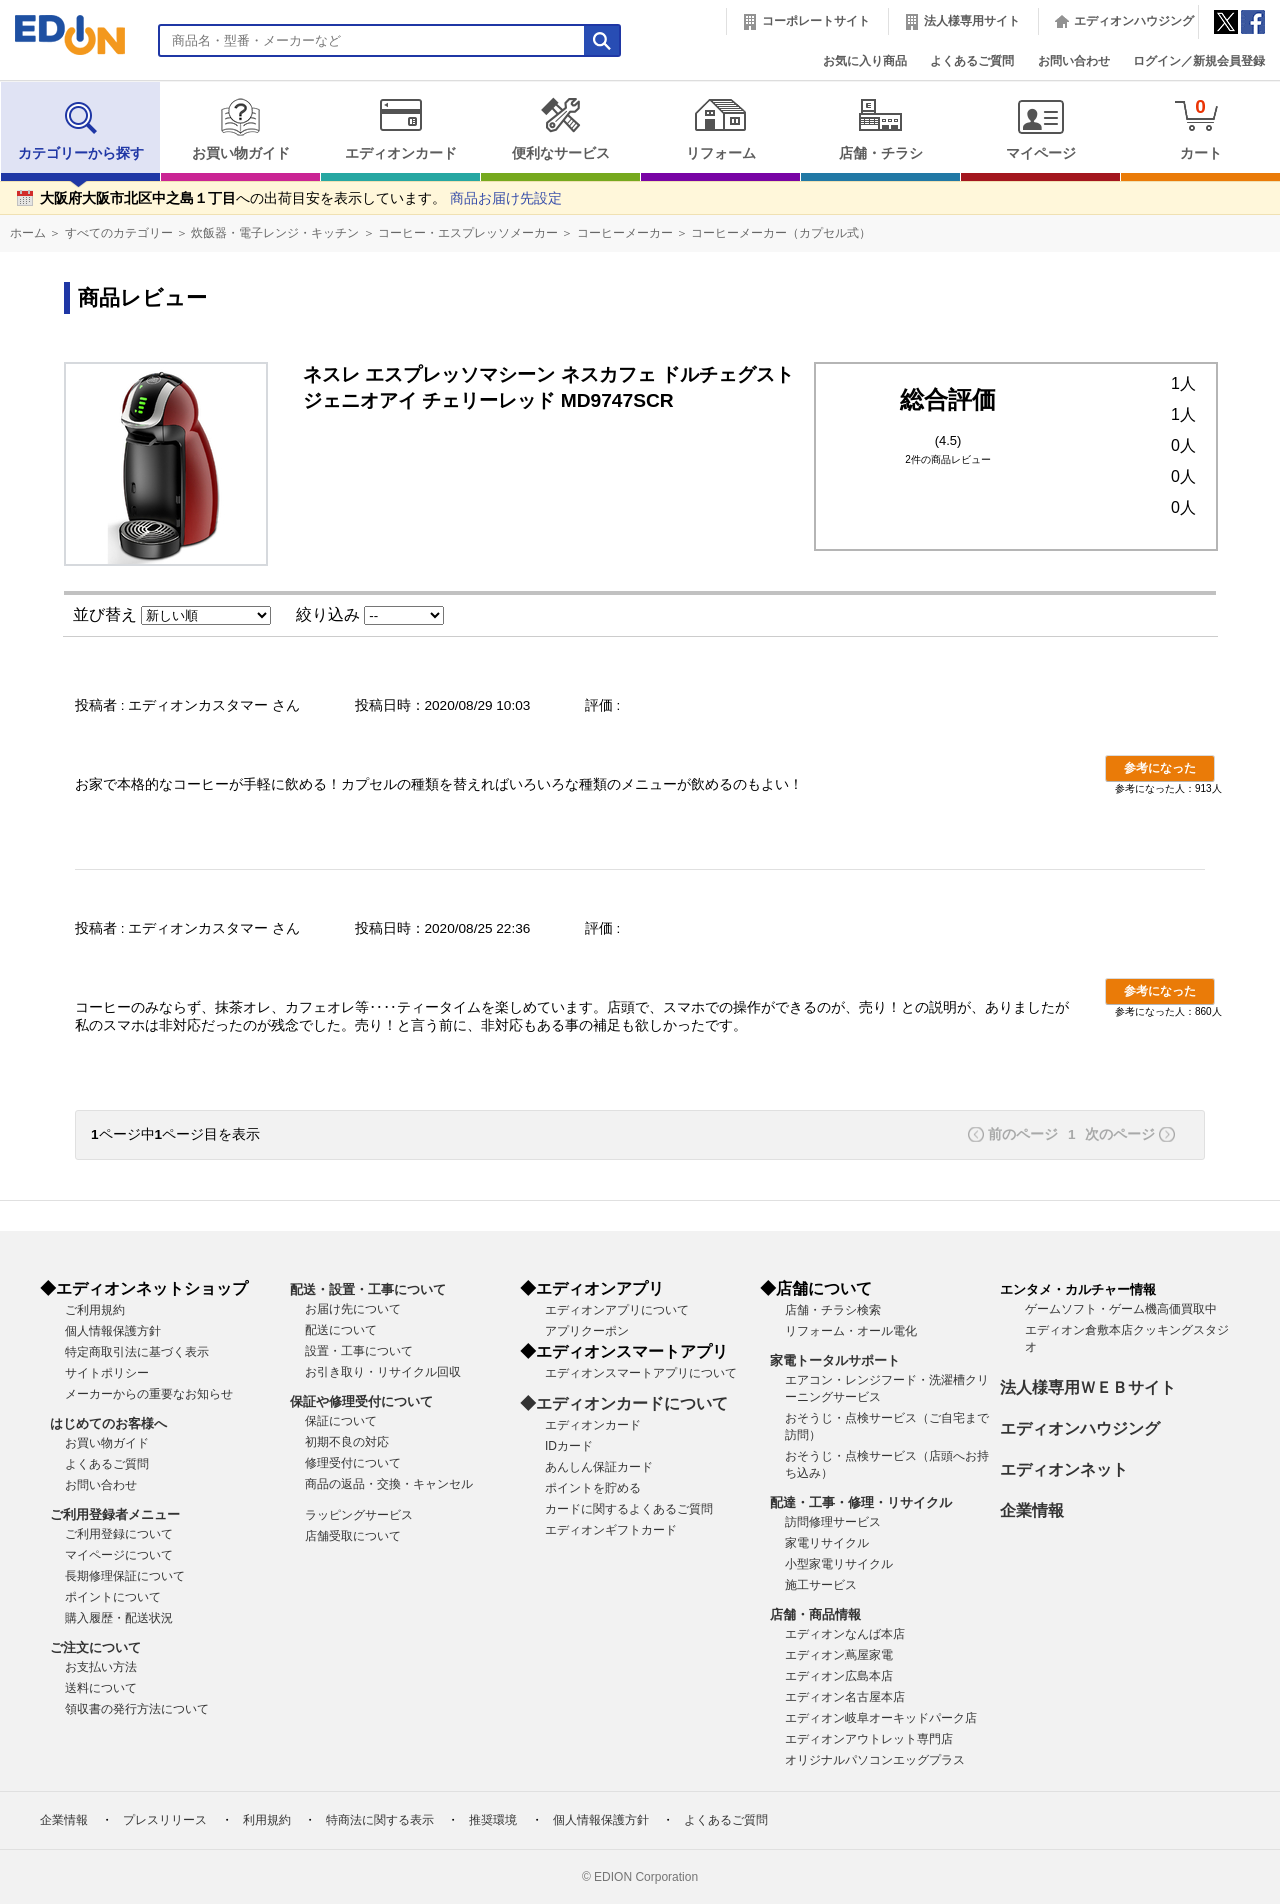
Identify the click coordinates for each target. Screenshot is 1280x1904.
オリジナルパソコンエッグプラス (875, 1760)
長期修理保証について (125, 1576)
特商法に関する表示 (380, 1820)
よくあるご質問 (972, 61)
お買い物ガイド (240, 129)
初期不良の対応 (347, 1442)
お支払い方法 (101, 1667)
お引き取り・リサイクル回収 (383, 1372)
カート (1200, 128)
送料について (101, 1688)
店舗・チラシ (880, 129)
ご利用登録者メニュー (115, 1514)
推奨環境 (493, 1820)
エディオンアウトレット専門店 (869, 1739)
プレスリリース (165, 1820)
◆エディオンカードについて (624, 1403)
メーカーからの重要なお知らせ (149, 1394)
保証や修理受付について (361, 1401)
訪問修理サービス (833, 1522)
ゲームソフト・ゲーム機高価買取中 (1121, 1309)
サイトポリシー (107, 1373)
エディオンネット (1064, 1469)
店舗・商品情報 (815, 1614)
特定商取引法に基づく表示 (137, 1352)
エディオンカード (400, 129)
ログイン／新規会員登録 (1199, 61)
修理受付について (353, 1463)
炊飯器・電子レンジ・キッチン (275, 233)
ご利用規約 (95, 1310)
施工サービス (821, 1585)
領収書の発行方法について (137, 1709)
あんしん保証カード (599, 1467)
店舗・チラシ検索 (833, 1310)
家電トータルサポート (835, 1360)
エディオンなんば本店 (845, 1634)
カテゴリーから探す (81, 129)
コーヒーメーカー (625, 233)
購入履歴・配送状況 (119, 1618)
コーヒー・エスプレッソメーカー (468, 233)
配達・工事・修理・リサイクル (861, 1502)
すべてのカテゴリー (119, 233)
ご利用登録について (119, 1534)
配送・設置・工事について (368, 1289)
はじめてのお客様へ (108, 1423)
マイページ (1040, 129)
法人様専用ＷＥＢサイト (1088, 1387)
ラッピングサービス (359, 1515)
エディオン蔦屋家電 (839, 1655)
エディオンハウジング (1134, 21)
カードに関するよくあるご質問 (629, 1509)
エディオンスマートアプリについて (641, 1373)
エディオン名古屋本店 (845, 1697)
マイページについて (119, 1555)
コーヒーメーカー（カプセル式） (781, 233)
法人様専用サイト (972, 21)
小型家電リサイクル (839, 1564)
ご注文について (95, 1647)
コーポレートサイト (816, 21)
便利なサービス (560, 129)
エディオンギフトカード (611, 1530)
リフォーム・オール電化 (851, 1331)
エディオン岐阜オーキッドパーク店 (881, 1718)
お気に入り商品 (865, 61)
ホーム (28, 233)
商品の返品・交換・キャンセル (389, 1484)
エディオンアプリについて (617, 1310)
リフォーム (720, 129)
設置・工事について (359, 1351)
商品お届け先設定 (506, 198)
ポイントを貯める (593, 1488)
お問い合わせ (1074, 61)
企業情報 (1032, 1510)
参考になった (1160, 768)
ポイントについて (113, 1597)
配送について (341, 1330)
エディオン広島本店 (839, 1676)
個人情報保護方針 (113, 1331)
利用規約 (267, 1820)
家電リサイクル (827, 1543)
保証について (341, 1421)
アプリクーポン (587, 1331)
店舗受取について (353, 1536)
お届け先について (353, 1309)
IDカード (569, 1446)
